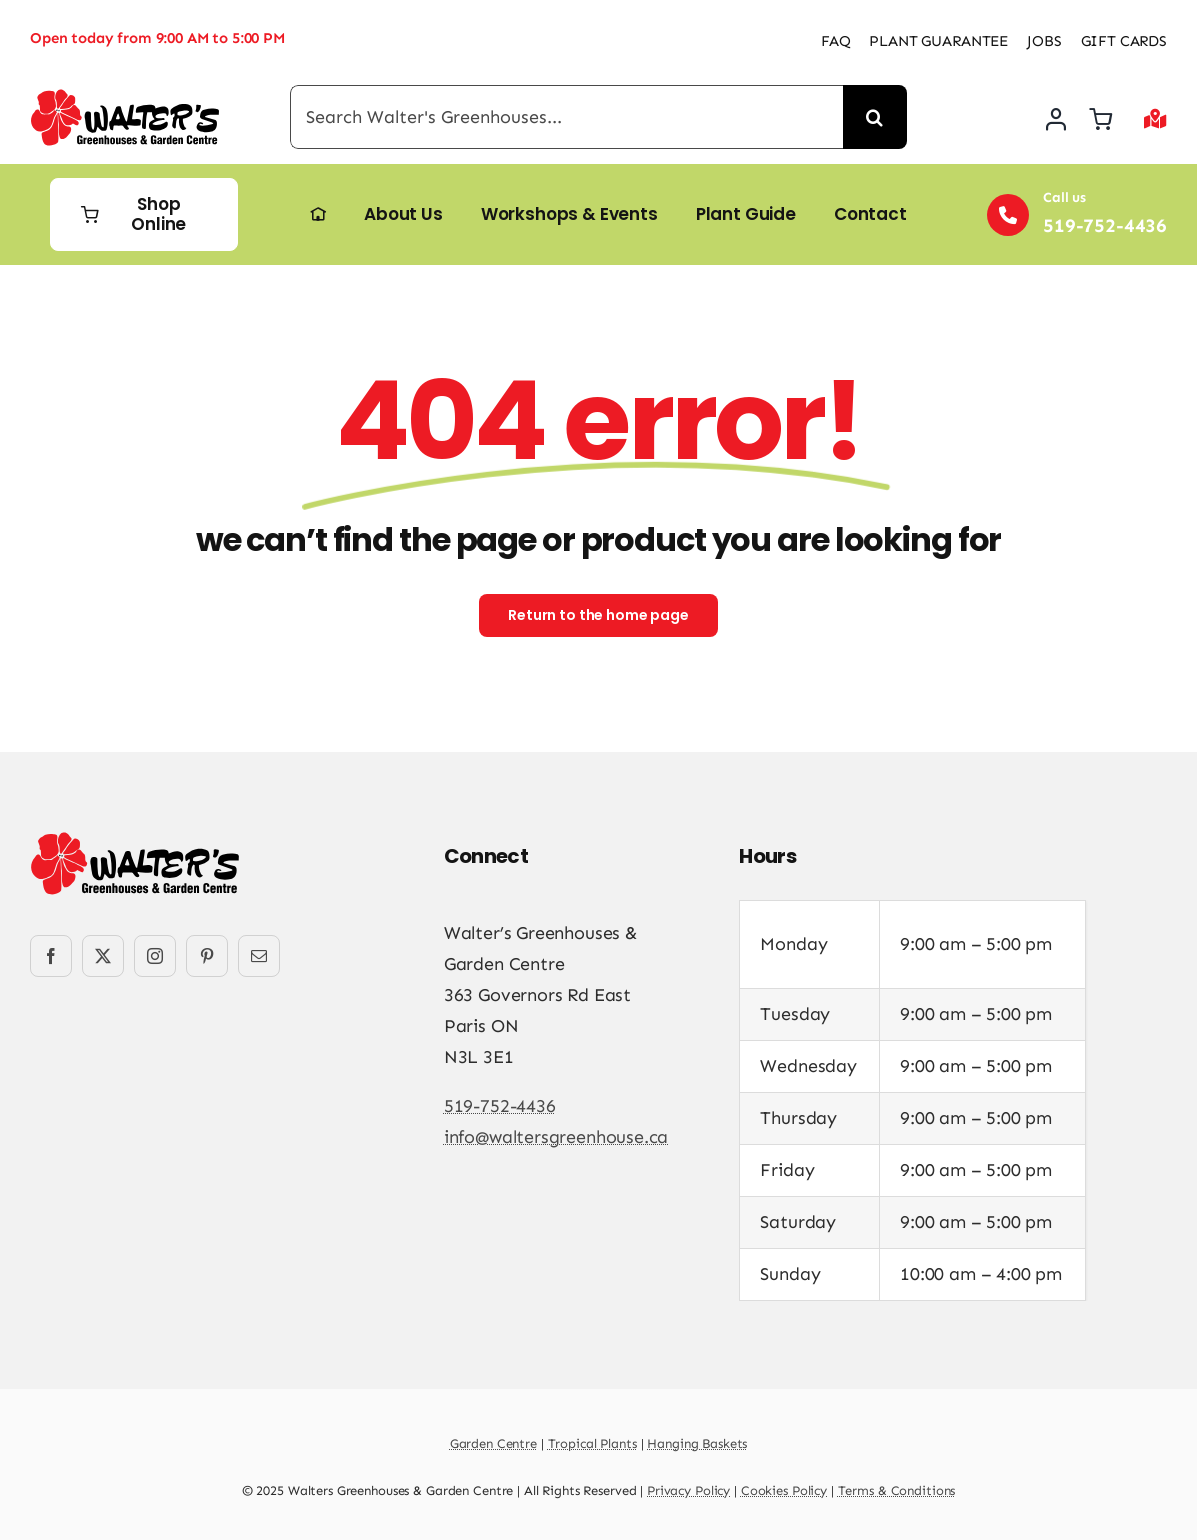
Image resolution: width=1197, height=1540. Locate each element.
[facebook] (51, 956)
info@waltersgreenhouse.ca (556, 1137)
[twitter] (103, 956)
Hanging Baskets (697, 1443)
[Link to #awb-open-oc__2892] (1155, 119)
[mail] (259, 956)
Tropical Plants (592, 1443)
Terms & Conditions (897, 1490)
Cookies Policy (784, 1490)
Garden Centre (493, 1443)
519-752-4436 (500, 1106)
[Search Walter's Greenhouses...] (566, 117)
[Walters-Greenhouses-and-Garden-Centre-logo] (125, 98)
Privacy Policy (688, 1490)
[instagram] (155, 956)
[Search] (875, 117)
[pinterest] (207, 956)
